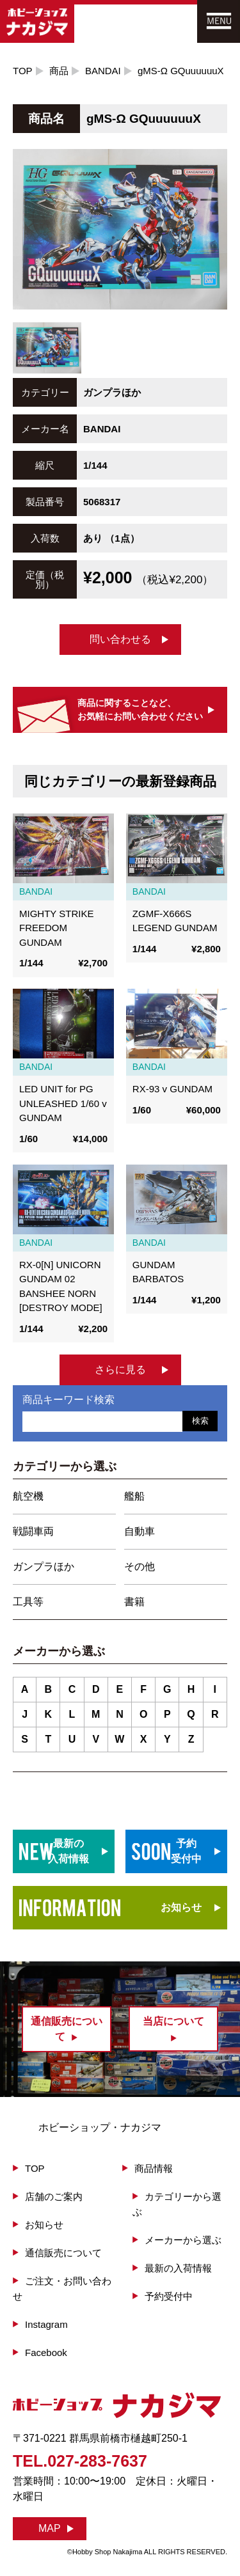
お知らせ (181, 1907)
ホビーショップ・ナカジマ (99, 2127)
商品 (58, 70)
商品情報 (153, 2168)
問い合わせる (120, 639)
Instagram (46, 2324)
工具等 (28, 1601)
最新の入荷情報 (178, 2268)
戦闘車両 (33, 1531)
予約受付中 (169, 2296)
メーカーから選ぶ (183, 2239)
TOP (23, 70)
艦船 (134, 1496)
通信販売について (63, 2252)
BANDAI (103, 70)
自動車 (139, 1531)
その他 (139, 1566)
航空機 (28, 1496)
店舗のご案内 (54, 2196)
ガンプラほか (43, 1566)
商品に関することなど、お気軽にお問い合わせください (140, 709)
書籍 (134, 1601)
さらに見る (120, 1369)
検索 (200, 1420)
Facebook (46, 2352)
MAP (49, 2528)
